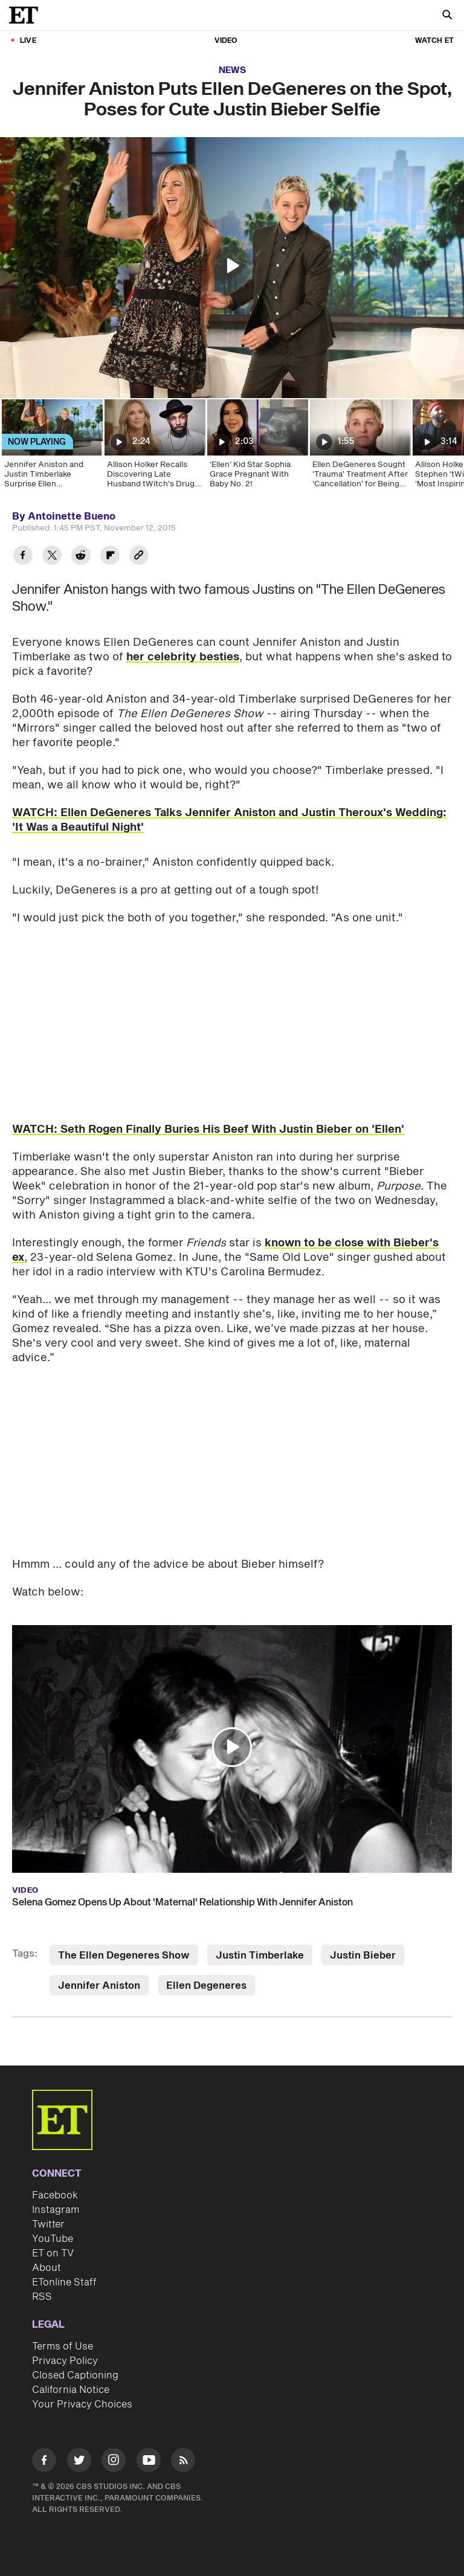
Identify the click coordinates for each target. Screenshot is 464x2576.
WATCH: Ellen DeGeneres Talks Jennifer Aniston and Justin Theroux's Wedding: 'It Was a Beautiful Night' (229, 820)
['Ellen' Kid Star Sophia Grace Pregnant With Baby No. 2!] (256, 447)
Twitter (48, 2224)
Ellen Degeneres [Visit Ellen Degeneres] (206, 1986)
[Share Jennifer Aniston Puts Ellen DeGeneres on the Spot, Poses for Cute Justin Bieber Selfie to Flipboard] (110, 556)
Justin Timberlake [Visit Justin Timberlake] (260, 1956)
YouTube (52, 2239)
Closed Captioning (75, 2375)
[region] (232, 267)
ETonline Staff (64, 2282)
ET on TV (53, 2253)
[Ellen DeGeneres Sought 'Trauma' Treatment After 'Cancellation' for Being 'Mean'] (359, 447)
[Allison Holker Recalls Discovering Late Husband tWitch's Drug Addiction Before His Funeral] (154, 447)
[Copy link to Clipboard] (139, 556)
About (46, 2268)
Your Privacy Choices (82, 2404)
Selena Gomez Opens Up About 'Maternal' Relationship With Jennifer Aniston (182, 1902)
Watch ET (434, 41)
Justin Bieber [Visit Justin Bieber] (363, 1956)
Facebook (55, 2195)
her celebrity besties (182, 657)
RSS (42, 2297)
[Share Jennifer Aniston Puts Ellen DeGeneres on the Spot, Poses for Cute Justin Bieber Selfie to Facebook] (23, 556)
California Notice (70, 2390)
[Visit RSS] (183, 2462)
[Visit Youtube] (149, 2462)
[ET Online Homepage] (27, 15)
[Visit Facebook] (44, 2462)
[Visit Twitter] (79, 2462)
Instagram (55, 2210)
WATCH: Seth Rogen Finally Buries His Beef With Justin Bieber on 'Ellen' (208, 1129)
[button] (232, 266)
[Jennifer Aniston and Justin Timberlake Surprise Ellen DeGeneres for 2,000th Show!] (51, 447)
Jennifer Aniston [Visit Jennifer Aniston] (99, 1986)
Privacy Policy (65, 2361)
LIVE (28, 41)
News (232, 70)
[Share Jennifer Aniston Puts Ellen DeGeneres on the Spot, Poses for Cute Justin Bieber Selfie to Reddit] (81, 556)
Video (225, 41)
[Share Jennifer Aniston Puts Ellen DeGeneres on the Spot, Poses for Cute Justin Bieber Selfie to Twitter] (52, 556)
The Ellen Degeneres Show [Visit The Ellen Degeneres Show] (124, 1956)
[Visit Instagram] (114, 2462)
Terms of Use (62, 2346)
